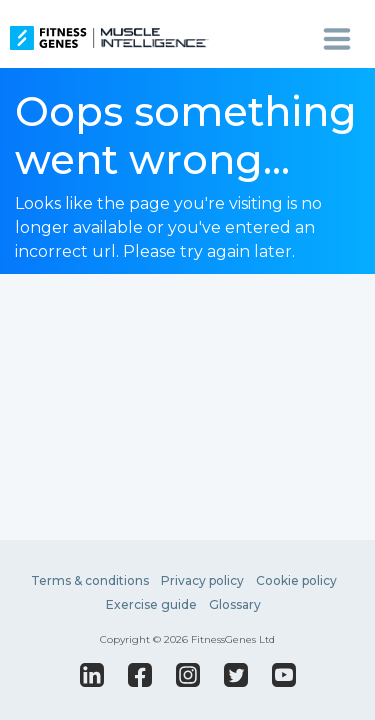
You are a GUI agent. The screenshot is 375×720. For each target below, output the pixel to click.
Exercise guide (151, 604)
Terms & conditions (90, 580)
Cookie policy (296, 580)
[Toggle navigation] (337, 38)
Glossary (235, 604)
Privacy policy (202, 580)
